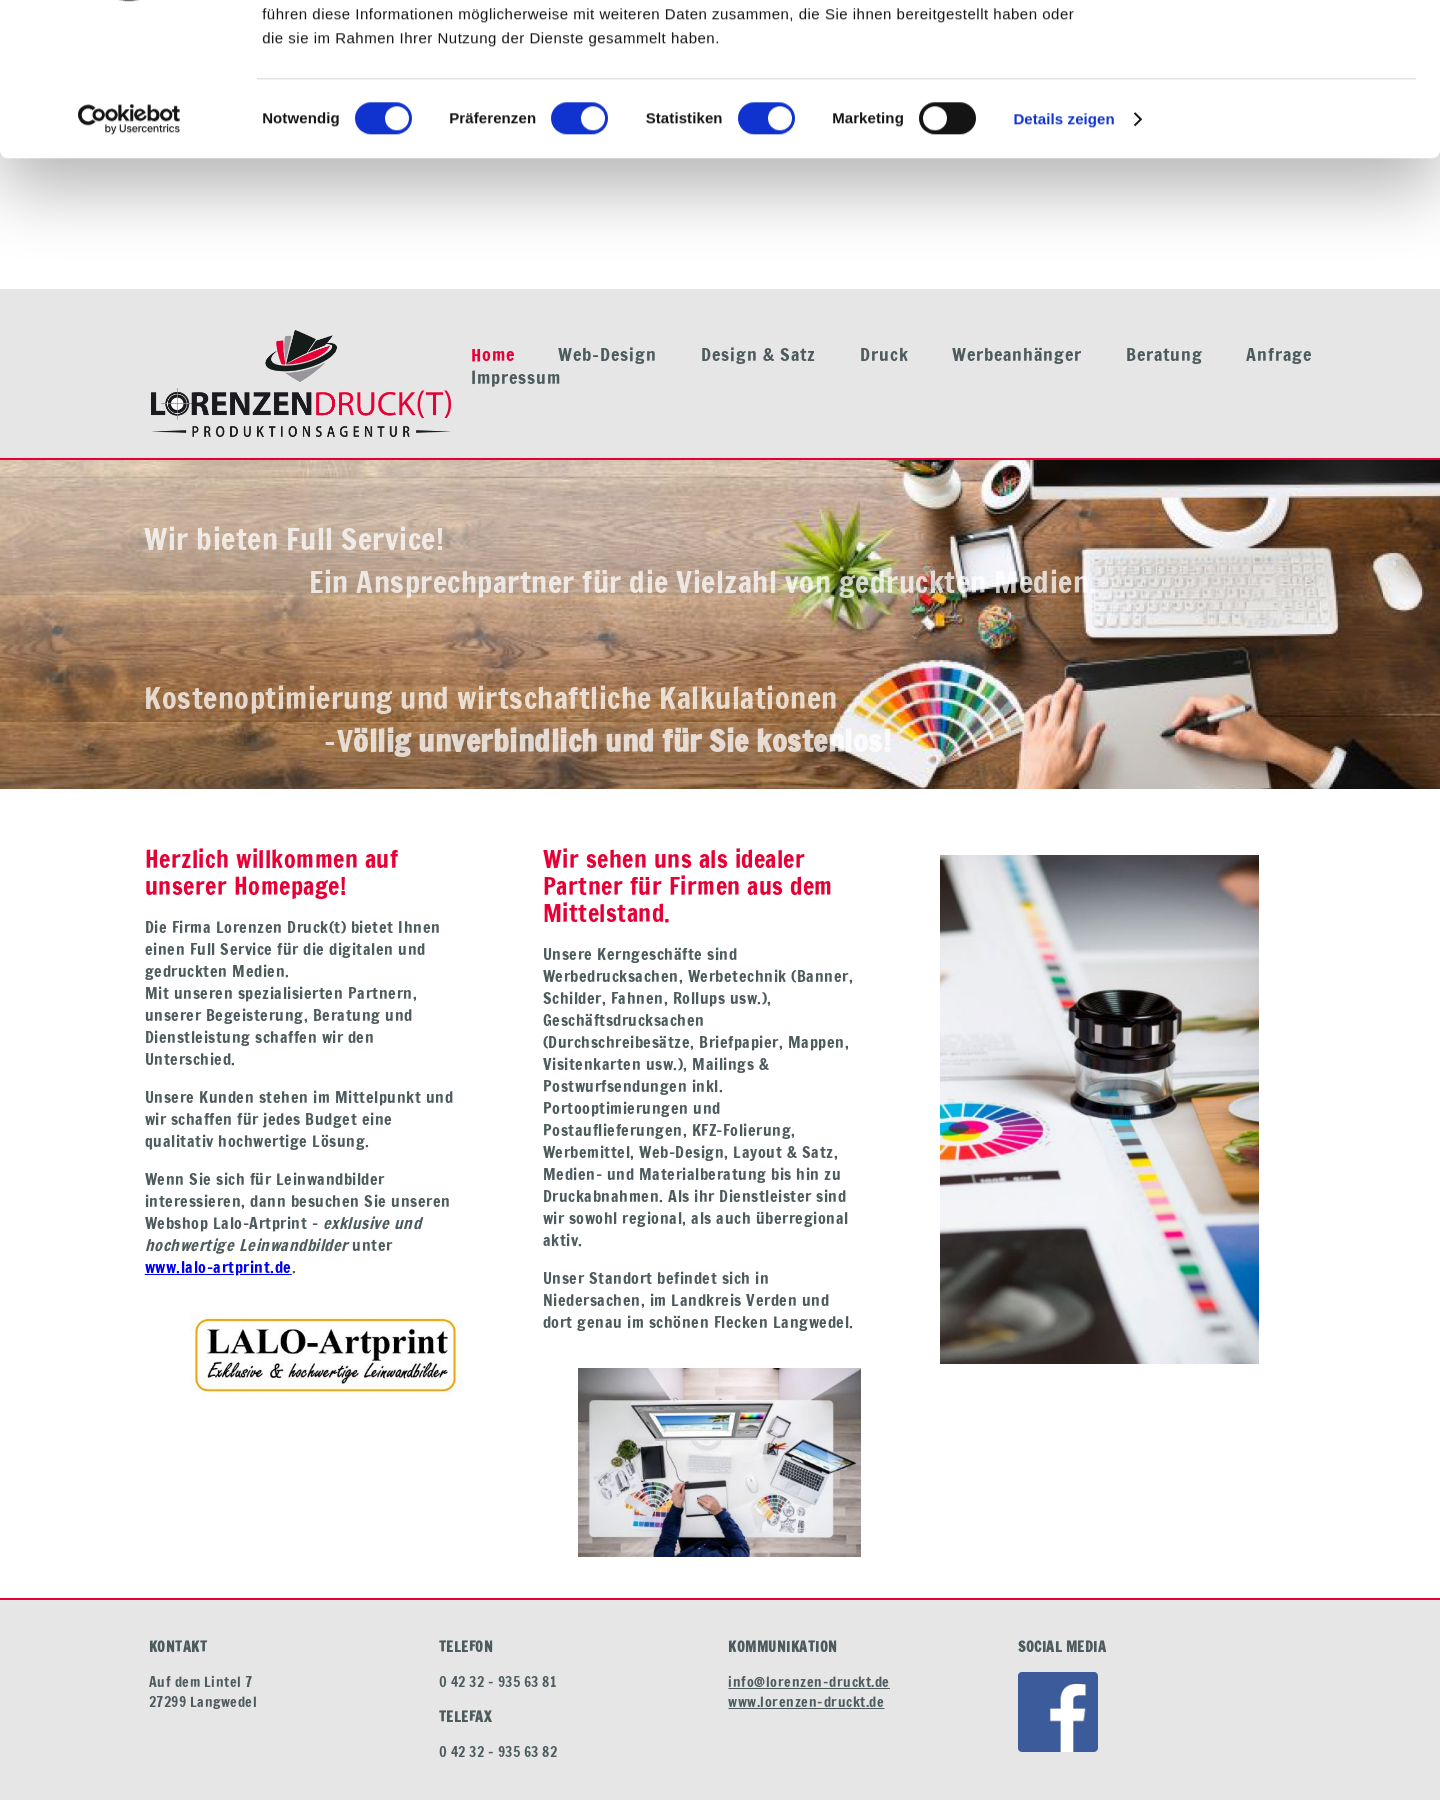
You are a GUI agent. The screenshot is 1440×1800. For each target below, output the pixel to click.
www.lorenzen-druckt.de (806, 1702)
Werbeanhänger (1017, 354)
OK (1273, 49)
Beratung (1164, 354)
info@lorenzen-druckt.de (809, 1682)
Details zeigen (1063, 249)
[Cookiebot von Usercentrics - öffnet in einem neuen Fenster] (129, 250)
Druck (884, 354)
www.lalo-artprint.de (218, 1267)
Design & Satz (758, 354)
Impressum (516, 377)
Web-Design (607, 354)
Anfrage (1279, 354)
